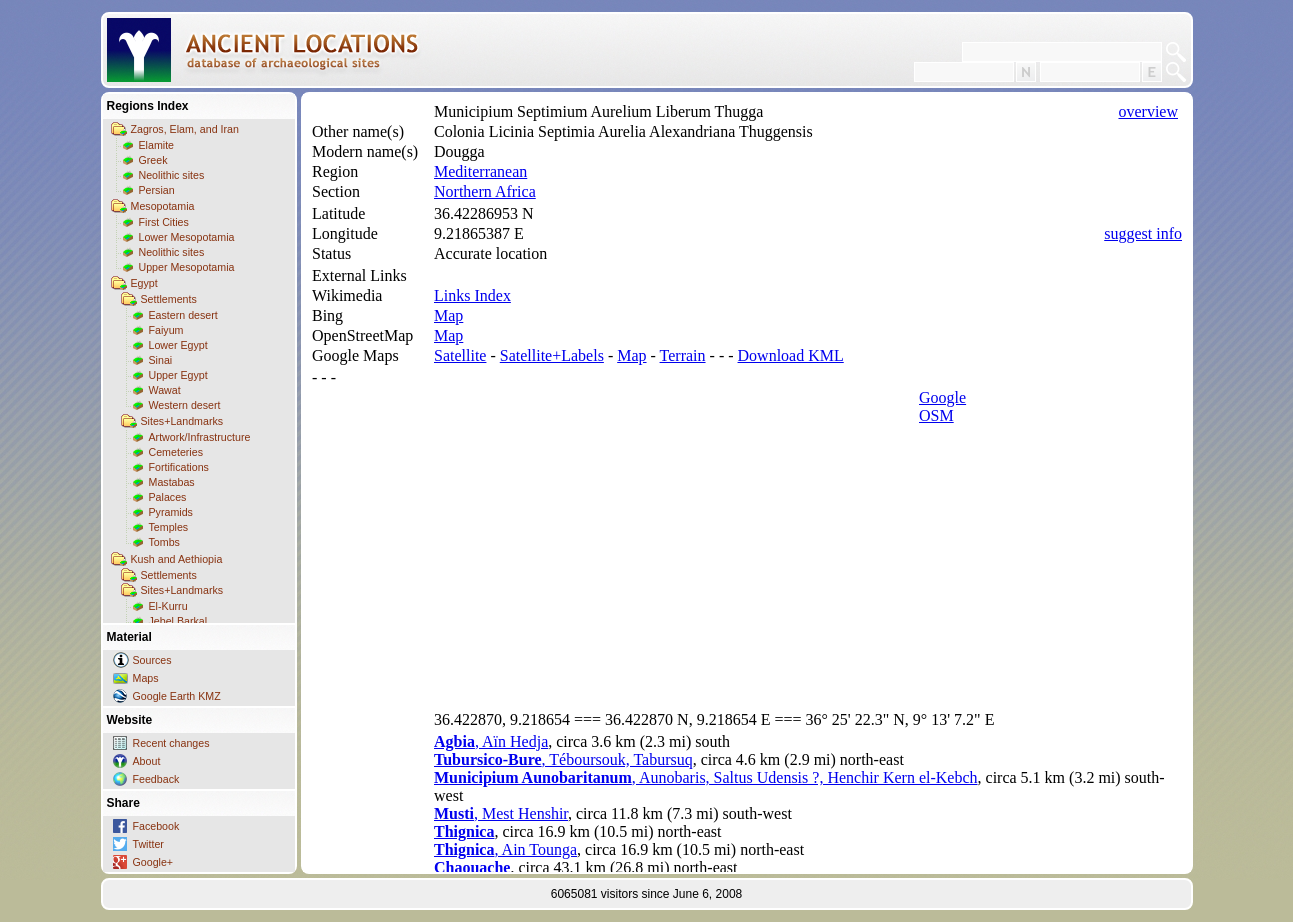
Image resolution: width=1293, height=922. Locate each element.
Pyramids (171, 512)
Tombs (164, 542)
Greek (153, 160)
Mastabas (172, 482)
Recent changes (171, 743)
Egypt (144, 283)
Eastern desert (183, 315)
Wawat (165, 390)
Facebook (156, 826)
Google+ (153, 862)
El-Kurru (168, 606)
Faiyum (166, 330)
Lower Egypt (178, 345)
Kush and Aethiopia (177, 559)
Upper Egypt (178, 375)
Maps (146, 678)
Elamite (157, 145)
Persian (157, 190)
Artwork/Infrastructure (200, 437)
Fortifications (179, 467)
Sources (152, 660)
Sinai (161, 360)
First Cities (164, 222)
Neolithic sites (172, 175)
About (147, 761)
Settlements (169, 299)
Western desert (185, 405)
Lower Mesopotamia (187, 237)
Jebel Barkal (178, 621)
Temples (169, 527)
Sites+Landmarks (182, 421)
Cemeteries (176, 452)
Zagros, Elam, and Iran (185, 129)
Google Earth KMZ (177, 696)
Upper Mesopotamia (187, 267)
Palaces (168, 497)
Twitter (148, 844)
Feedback (156, 779)
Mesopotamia (163, 206)
